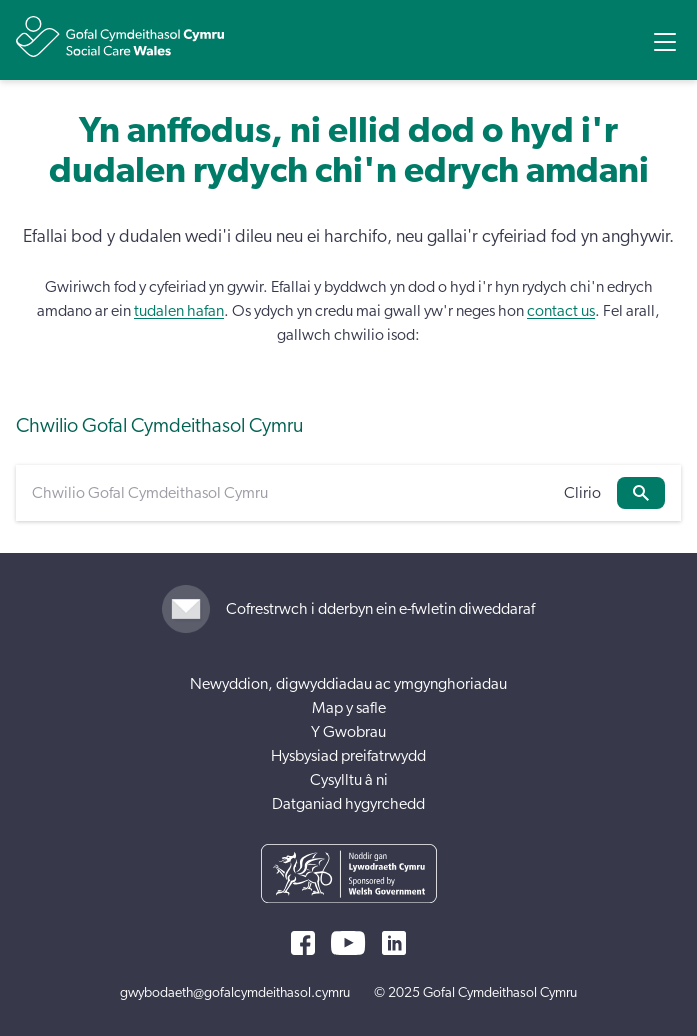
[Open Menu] (665, 42)
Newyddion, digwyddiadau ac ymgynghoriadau (348, 684)
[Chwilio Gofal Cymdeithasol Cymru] (290, 493)
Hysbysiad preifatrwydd (348, 756)
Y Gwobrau (348, 732)
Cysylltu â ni (349, 780)
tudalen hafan (179, 311)
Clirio (582, 493)
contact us (561, 311)
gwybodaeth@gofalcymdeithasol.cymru (235, 993)
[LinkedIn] (394, 943)
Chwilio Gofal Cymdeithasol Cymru (159, 426)
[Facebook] (303, 943)
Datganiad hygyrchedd (348, 804)
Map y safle (349, 708)
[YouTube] (348, 943)
